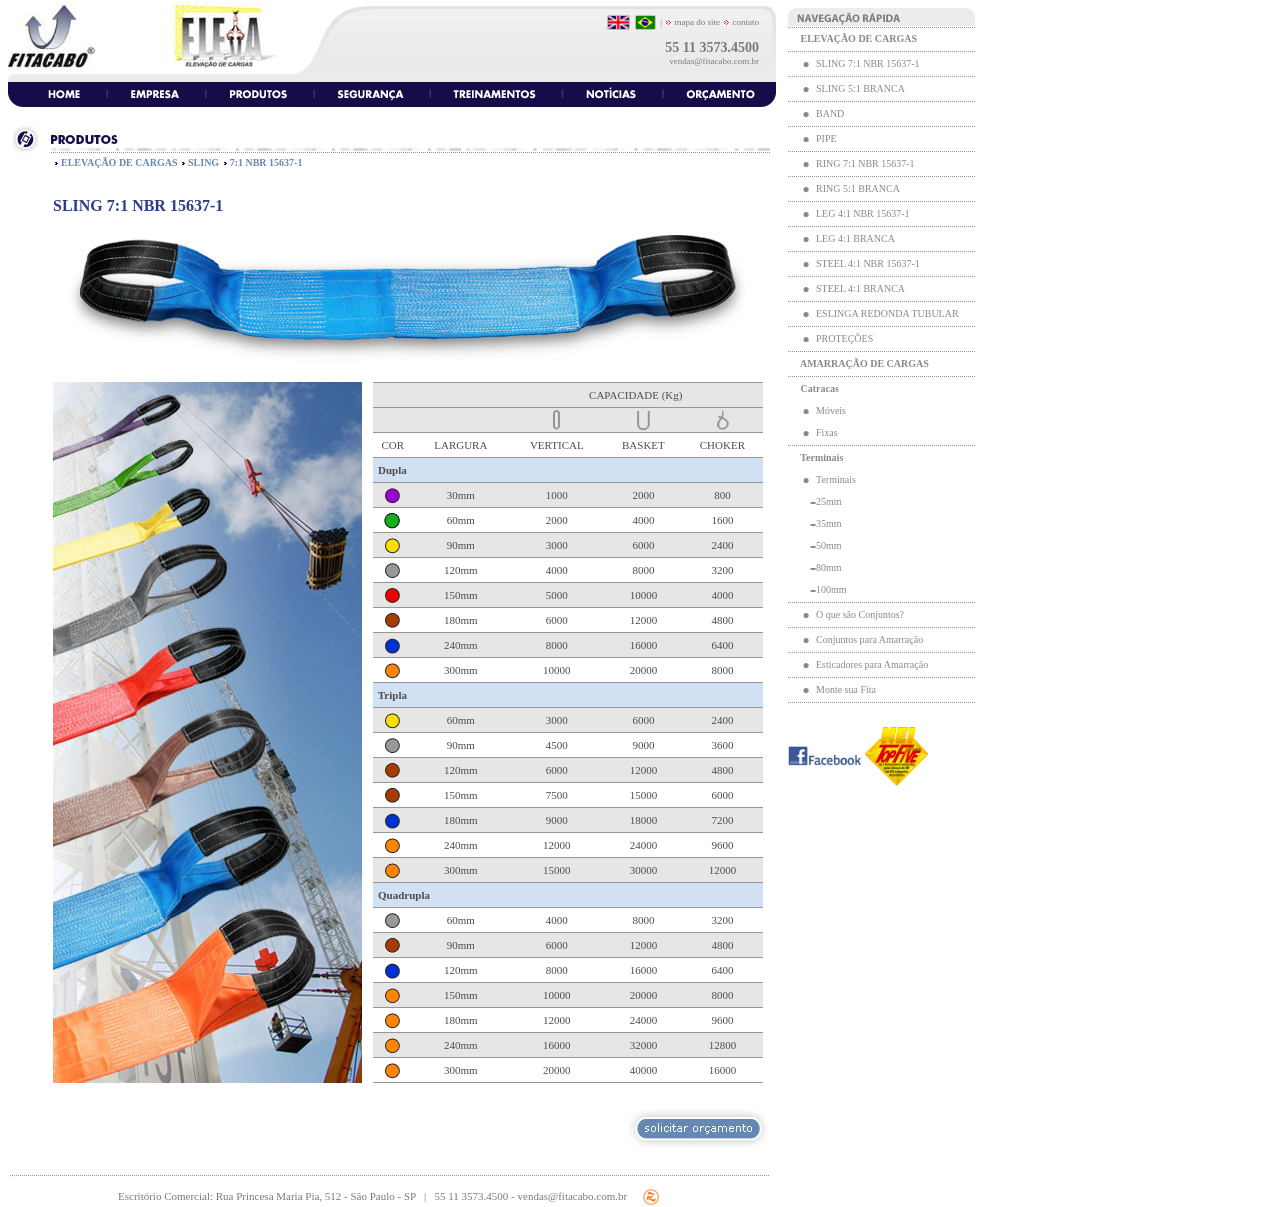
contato (744, 22)
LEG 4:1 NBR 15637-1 (863, 213)
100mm (831, 589)
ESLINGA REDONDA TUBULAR (887, 313)
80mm (829, 567)
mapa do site (693, 22)
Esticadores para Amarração (872, 664)
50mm (829, 545)
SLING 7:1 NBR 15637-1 (868, 63)
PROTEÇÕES (844, 338)
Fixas (827, 432)
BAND (830, 113)
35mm (829, 523)
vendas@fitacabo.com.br (714, 61)
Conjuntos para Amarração (869, 639)
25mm (829, 501)
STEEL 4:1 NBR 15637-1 (868, 263)
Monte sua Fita (846, 689)
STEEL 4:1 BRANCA (860, 288)
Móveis (831, 410)
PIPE (826, 138)
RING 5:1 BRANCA (857, 188)
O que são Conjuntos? (860, 614)
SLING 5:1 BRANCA (860, 88)
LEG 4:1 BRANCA (855, 238)
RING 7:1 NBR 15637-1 (865, 163)
